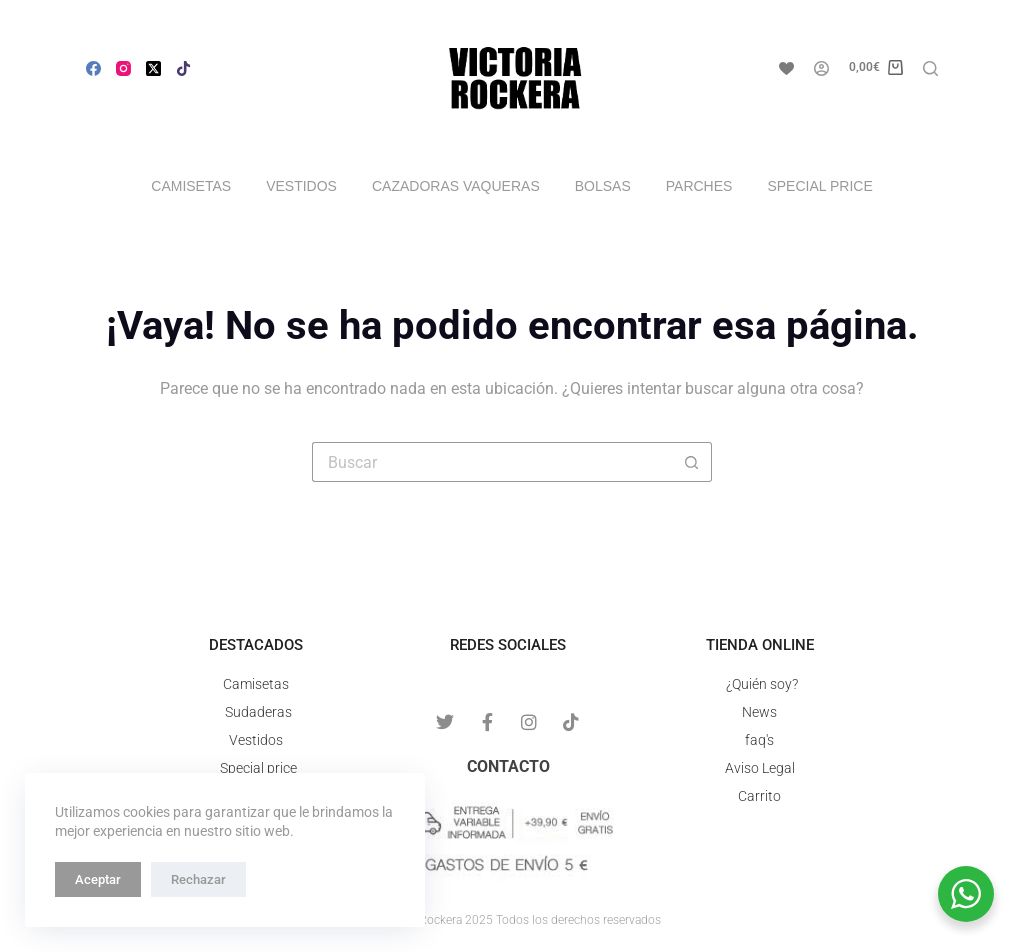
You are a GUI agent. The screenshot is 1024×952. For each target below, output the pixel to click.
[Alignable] (183, 68)
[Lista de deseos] (786, 68)
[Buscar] (930, 68)
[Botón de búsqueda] (692, 462)
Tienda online (760, 645)
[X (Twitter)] (153, 68)
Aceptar (98, 879)
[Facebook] (93, 68)
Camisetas (191, 186)
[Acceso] (821, 68)
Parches (699, 186)
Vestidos (301, 186)
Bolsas (603, 186)
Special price (819, 186)
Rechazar (198, 879)
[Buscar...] (492, 462)
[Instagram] (123, 68)
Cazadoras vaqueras (456, 186)
